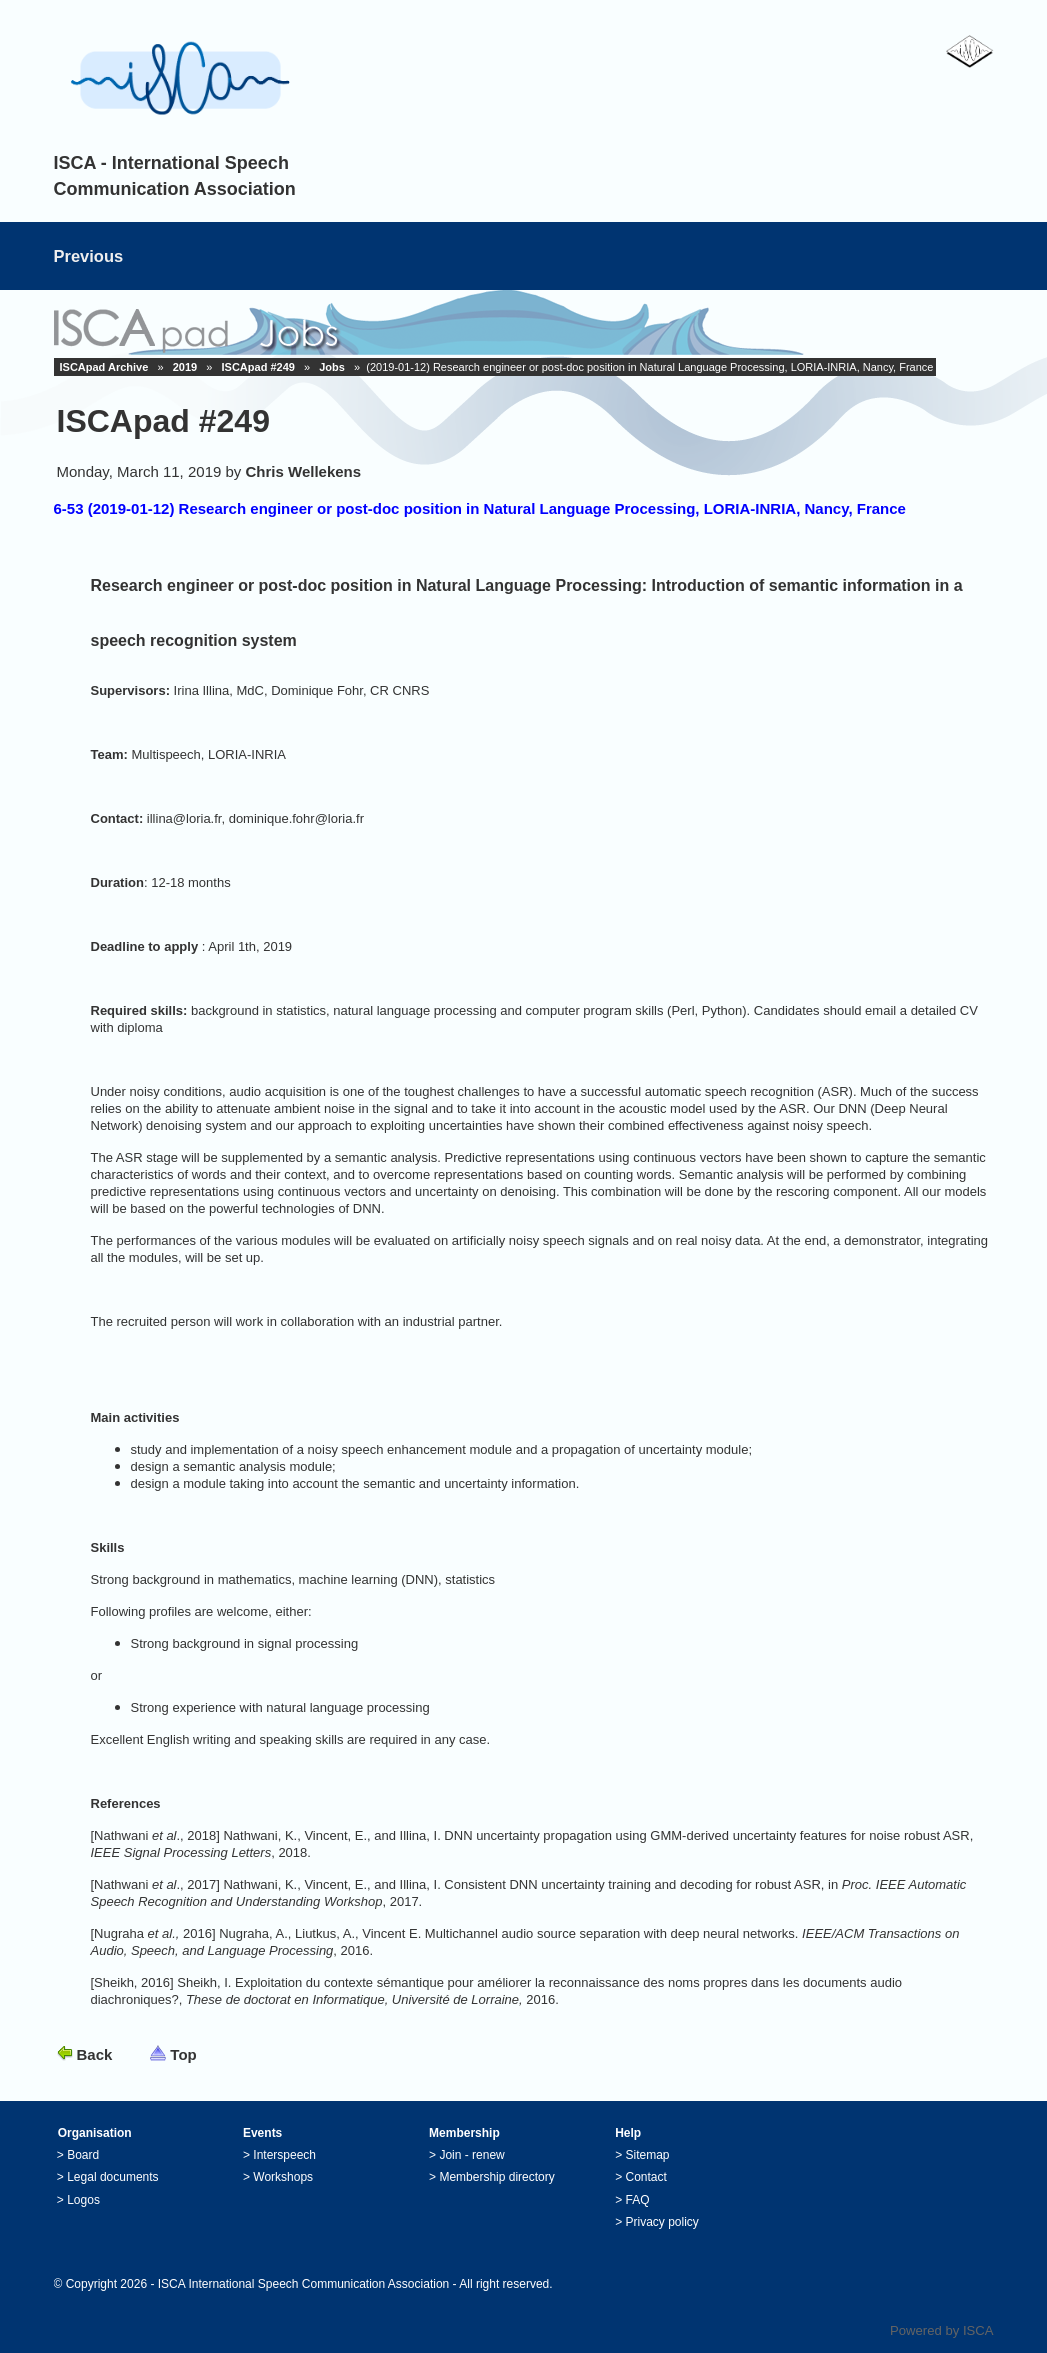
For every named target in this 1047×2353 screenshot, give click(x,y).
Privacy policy (662, 2222)
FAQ (638, 2200)
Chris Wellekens (304, 471)
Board (83, 2155)
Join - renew (471, 2155)
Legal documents (112, 2177)
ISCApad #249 (258, 367)
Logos (83, 2200)
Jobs (332, 367)
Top (183, 2054)
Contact (646, 2177)
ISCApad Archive (104, 367)
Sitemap (648, 2155)
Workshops (283, 2177)
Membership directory (496, 2177)
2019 (185, 367)
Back (95, 2054)
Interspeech (284, 2155)
